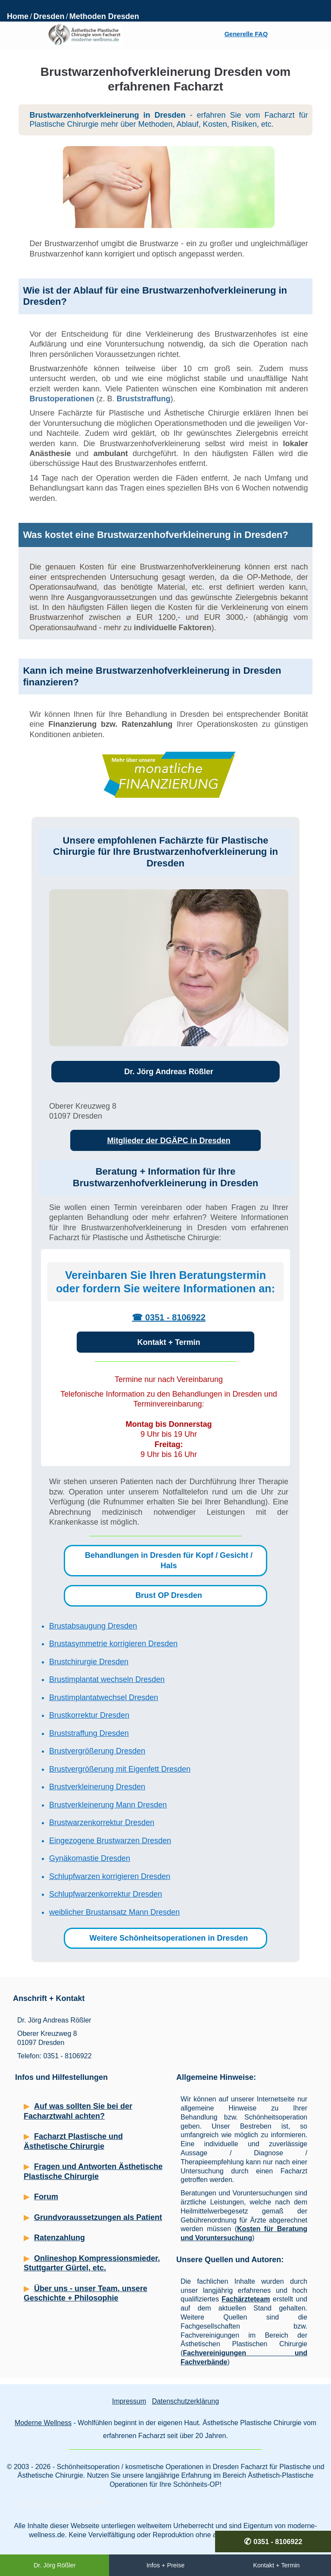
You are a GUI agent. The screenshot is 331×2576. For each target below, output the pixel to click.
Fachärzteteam (246, 2299)
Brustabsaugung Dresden (93, 1626)
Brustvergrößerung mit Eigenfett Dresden (119, 1769)
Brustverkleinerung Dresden (97, 1786)
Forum (46, 2196)
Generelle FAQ (246, 34)
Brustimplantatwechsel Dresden (103, 1697)
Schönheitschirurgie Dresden (59, 2502)
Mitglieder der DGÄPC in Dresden (168, 1140)
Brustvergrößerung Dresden (97, 1751)
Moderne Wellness (43, 2422)
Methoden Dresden (104, 16)
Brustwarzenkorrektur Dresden (101, 1822)
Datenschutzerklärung (185, 2401)
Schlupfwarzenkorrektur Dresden (105, 1894)
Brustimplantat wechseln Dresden (107, 1679)
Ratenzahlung (59, 2237)
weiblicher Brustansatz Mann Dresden (114, 1912)
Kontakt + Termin (168, 1342)
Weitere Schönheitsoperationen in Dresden (169, 1938)
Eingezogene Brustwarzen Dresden (110, 1840)
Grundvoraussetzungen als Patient (98, 2217)
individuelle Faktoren (173, 627)
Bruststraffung (143, 398)
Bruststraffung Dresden (89, 1733)
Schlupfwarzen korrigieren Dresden (109, 1876)
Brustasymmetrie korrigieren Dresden (113, 1643)
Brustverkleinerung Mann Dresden (108, 1805)
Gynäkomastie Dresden (89, 1858)
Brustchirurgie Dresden (88, 1661)
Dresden (48, 16)
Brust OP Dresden (168, 1595)
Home (17, 16)
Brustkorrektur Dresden (89, 1715)
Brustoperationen (61, 398)
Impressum (129, 2401)
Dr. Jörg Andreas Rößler (168, 1071)
